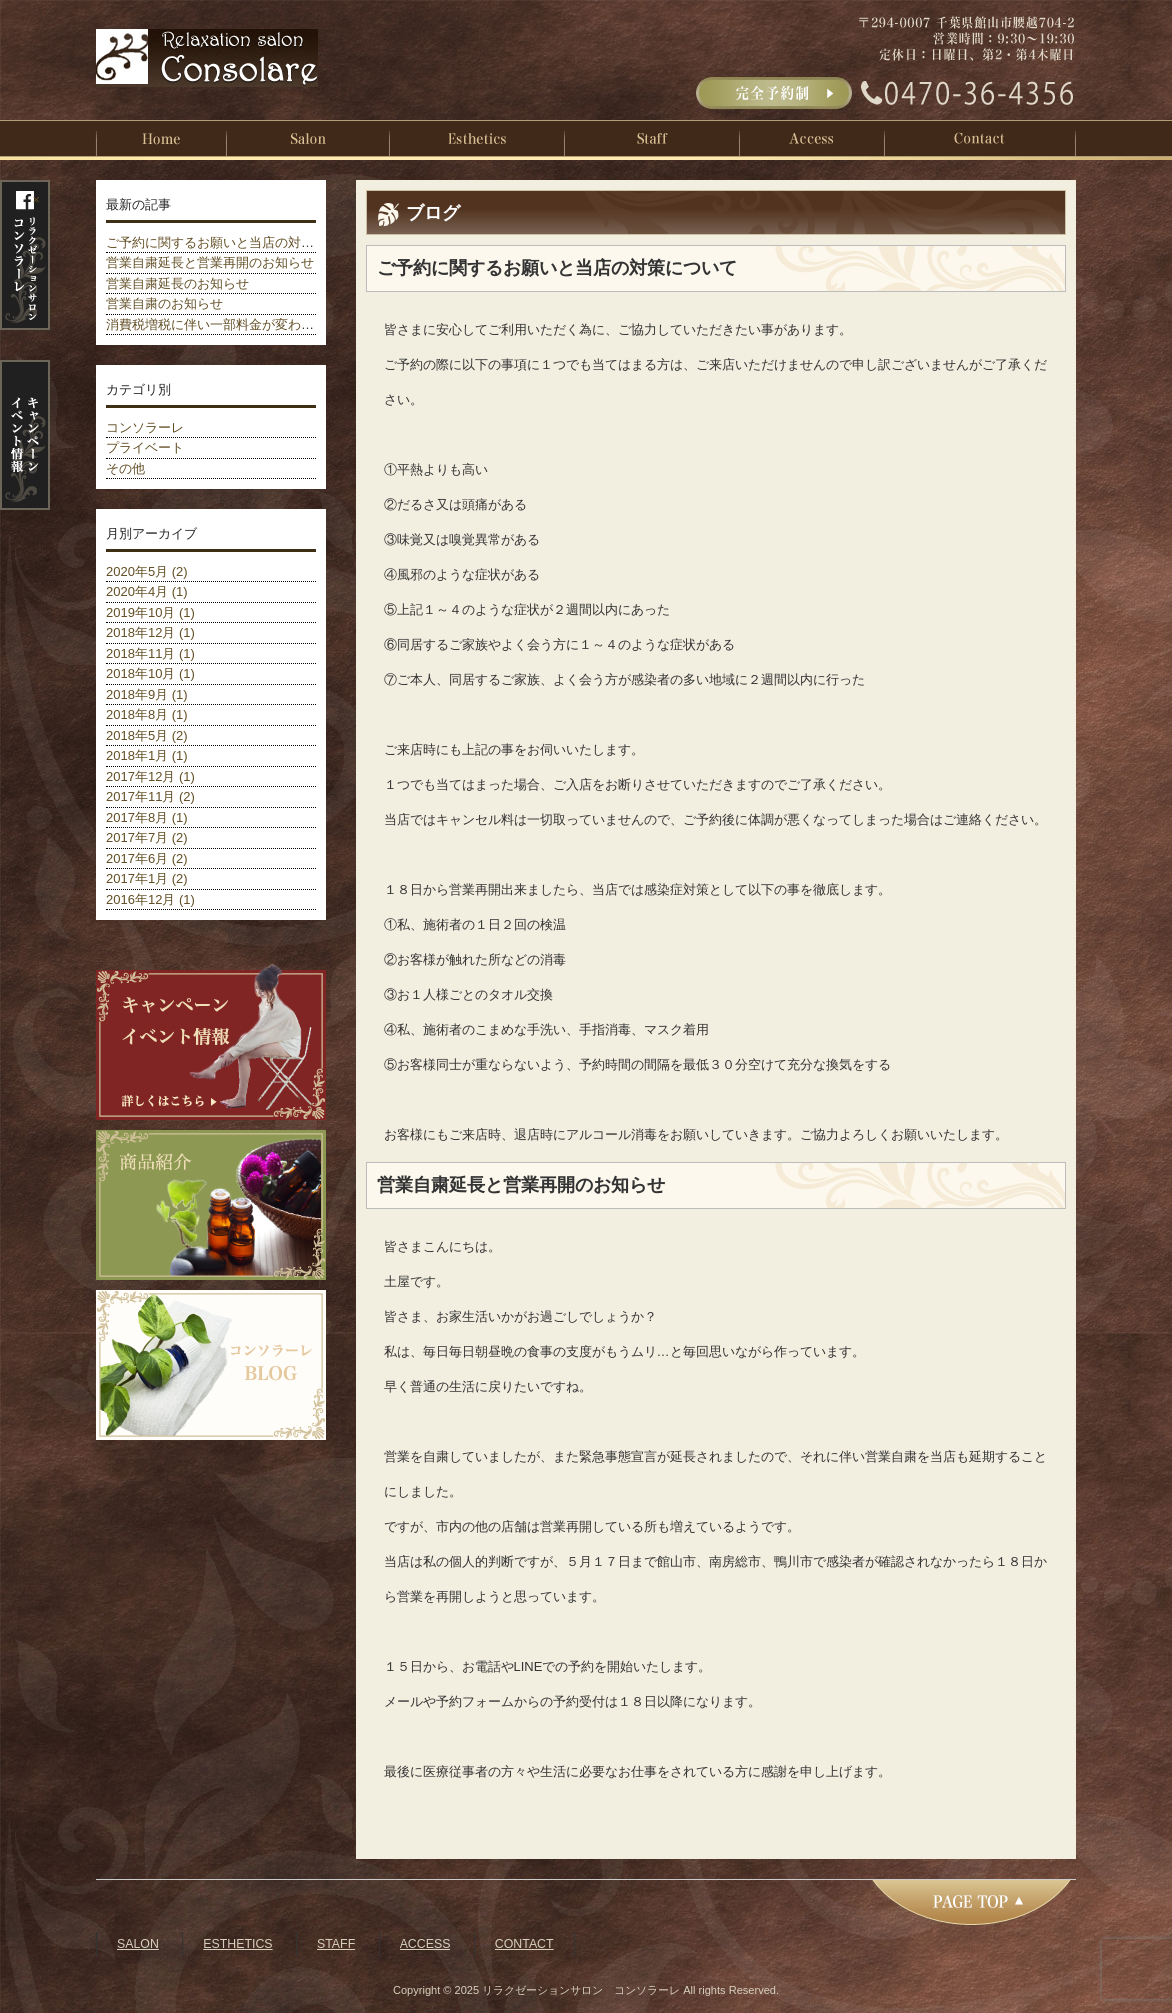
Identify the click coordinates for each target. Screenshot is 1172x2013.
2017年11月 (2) (150, 796)
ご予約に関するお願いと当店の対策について (236, 242)
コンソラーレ (145, 427)
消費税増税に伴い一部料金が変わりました (229, 324)
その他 (125, 468)
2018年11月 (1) (150, 653)
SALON (138, 1944)
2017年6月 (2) (147, 858)
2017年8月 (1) (147, 817)
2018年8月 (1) (147, 714)
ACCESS (425, 1944)
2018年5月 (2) (147, 735)
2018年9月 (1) (147, 694)
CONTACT (524, 1944)
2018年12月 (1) (150, 632)
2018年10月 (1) (150, 673)
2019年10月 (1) (150, 612)
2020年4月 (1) (147, 591)
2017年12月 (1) (150, 776)
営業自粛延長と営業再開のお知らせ (210, 262)
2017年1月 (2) (147, 878)
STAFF (336, 1944)
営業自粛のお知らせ (164, 303)
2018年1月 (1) (147, 755)
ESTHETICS (237, 1944)
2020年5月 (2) (147, 571)
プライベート (145, 447)
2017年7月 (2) (147, 837)
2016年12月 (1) (150, 899)
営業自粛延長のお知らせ (177, 283)
